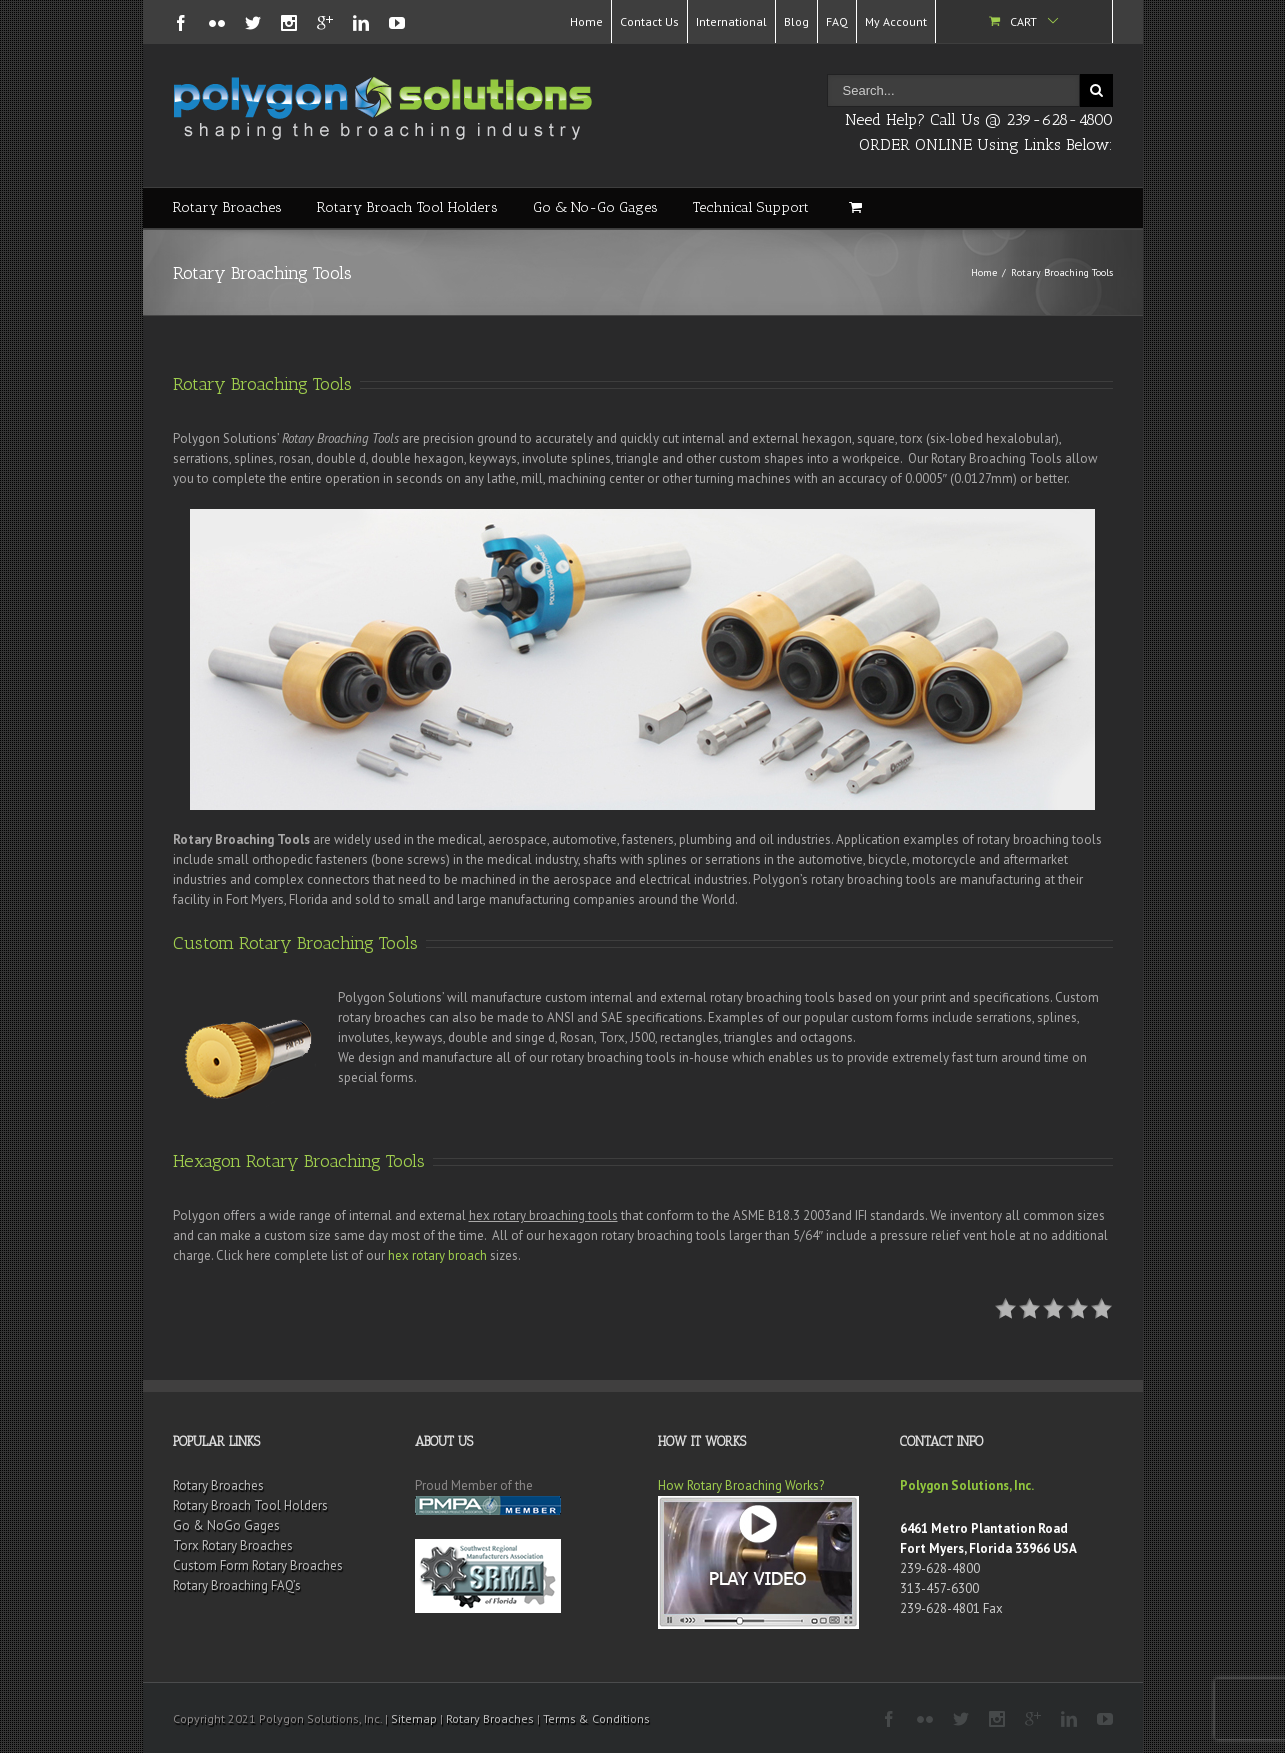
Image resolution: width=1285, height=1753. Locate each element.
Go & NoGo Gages (226, 1525)
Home (586, 21)
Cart (1023, 21)
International (731, 21)
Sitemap (414, 1718)
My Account (896, 21)
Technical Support (751, 207)
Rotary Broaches (227, 207)
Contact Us (649, 21)
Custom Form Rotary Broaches (258, 1565)
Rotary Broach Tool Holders (407, 207)
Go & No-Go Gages (595, 207)
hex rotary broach (437, 1255)
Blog (796, 21)
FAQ (837, 21)
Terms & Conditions (596, 1718)
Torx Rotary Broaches (233, 1545)
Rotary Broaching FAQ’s (237, 1585)
